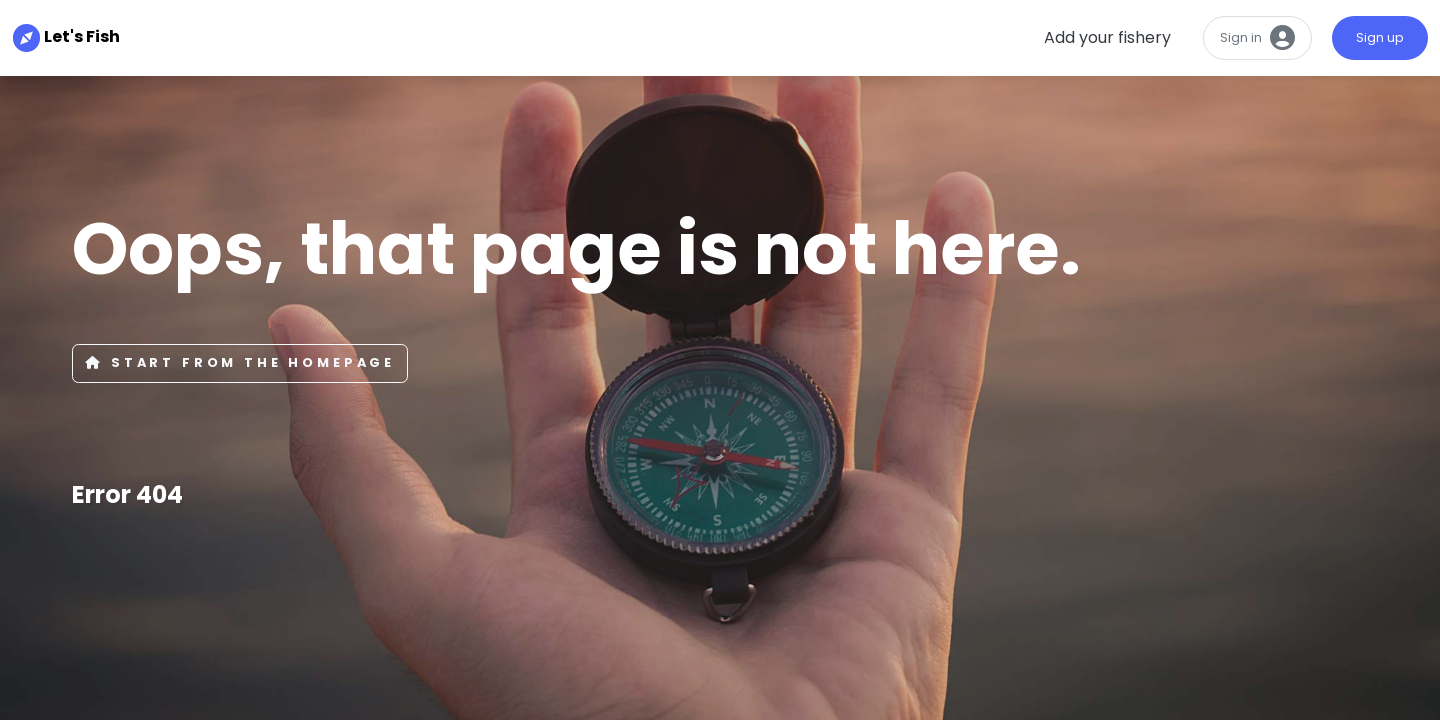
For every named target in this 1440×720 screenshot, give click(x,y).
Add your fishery (1107, 37)
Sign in (1257, 38)
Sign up (1380, 37)
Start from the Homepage (240, 362)
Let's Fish (54, 37)
